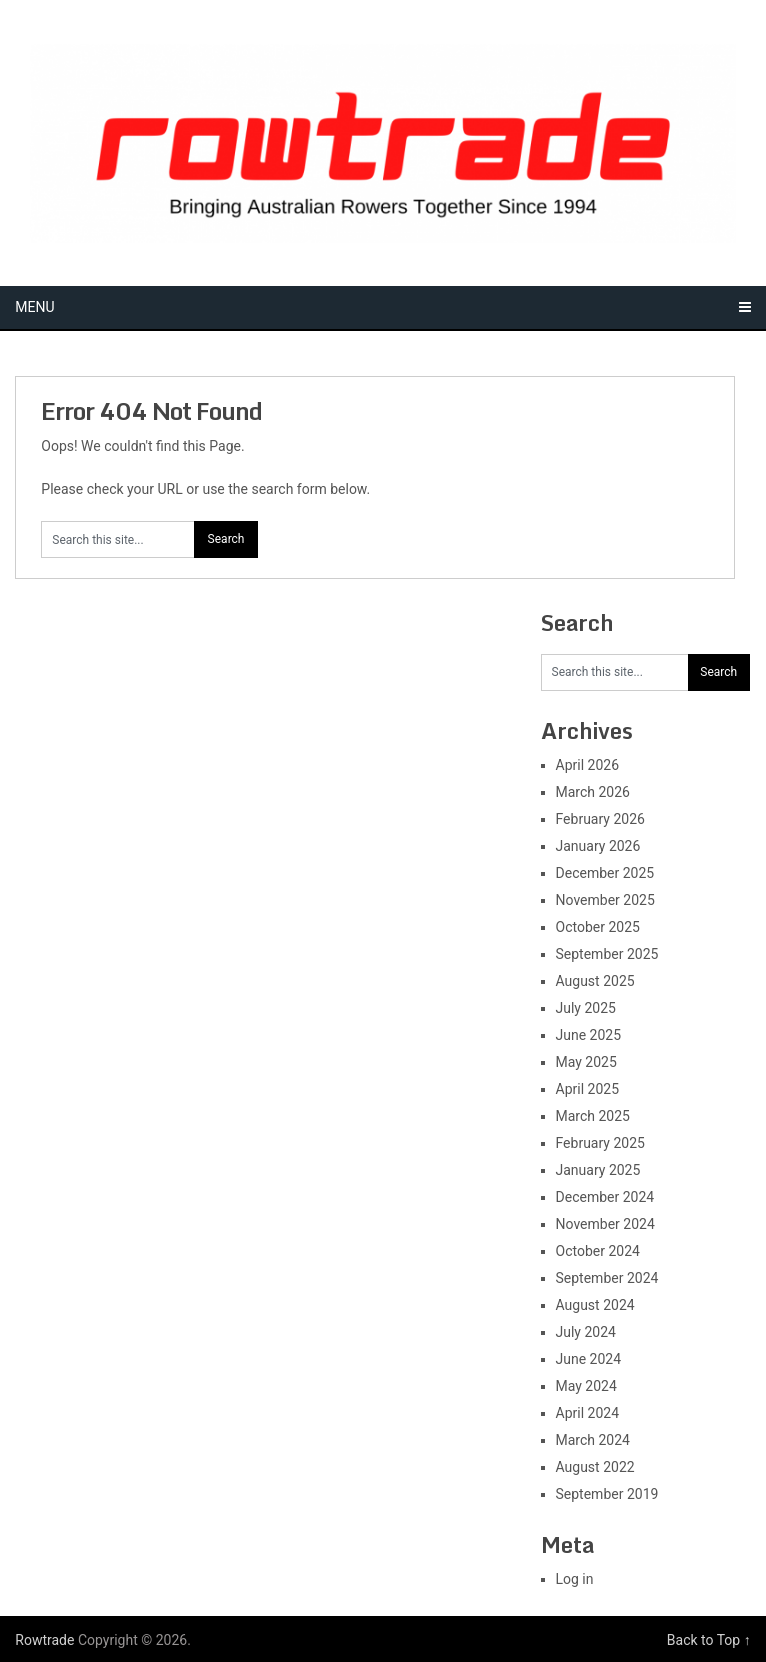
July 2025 (586, 1008)
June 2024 (589, 1359)
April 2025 (588, 1089)
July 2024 (586, 1332)
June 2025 (589, 1035)
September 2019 (607, 1494)
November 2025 (605, 900)
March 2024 (593, 1440)
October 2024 (598, 1251)
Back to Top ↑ (709, 1640)
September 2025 (607, 954)
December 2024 (605, 1197)
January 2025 (598, 1170)
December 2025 (605, 873)
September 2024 (607, 1278)
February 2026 (600, 819)
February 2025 (600, 1143)
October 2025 (598, 927)
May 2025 (586, 1062)
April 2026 (588, 765)
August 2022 (595, 1467)
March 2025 (593, 1116)
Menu (34, 307)
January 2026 (598, 846)
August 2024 (595, 1305)
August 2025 (595, 981)
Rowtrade (44, 1640)
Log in (575, 1579)
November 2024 (605, 1224)
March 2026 (593, 792)
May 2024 (586, 1386)
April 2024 (588, 1413)
